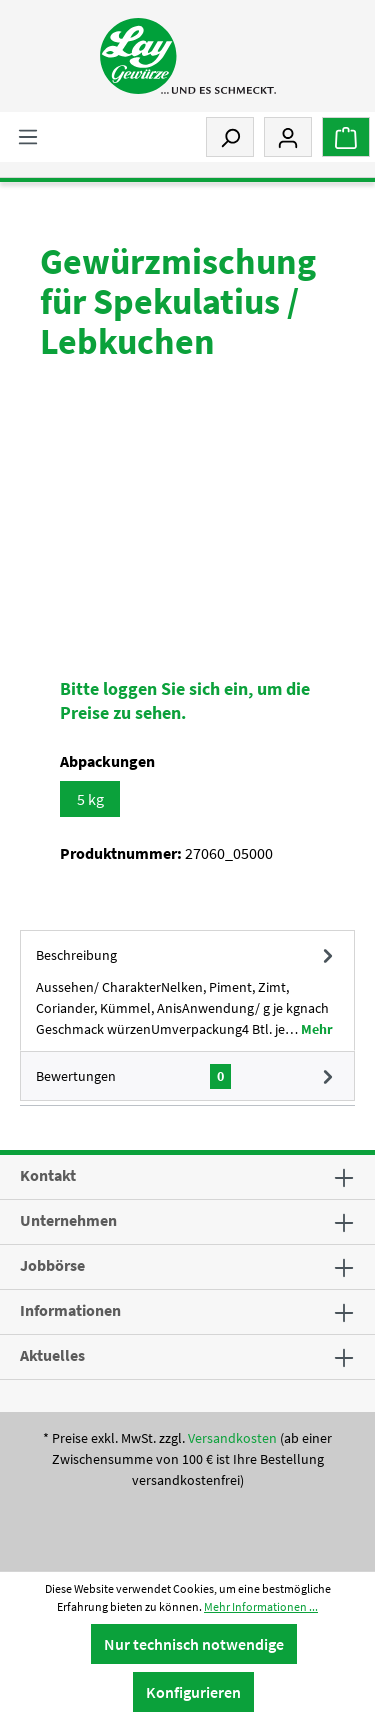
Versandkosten (232, 1438)
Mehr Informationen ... (261, 1606)
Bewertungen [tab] (187, 1076)
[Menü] (28, 136)
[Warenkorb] (346, 137)
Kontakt (48, 1175)
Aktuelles (52, 1355)
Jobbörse (52, 1265)
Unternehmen (68, 1220)
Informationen (70, 1310)
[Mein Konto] (288, 137)
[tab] (187, 990)
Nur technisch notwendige (194, 1644)
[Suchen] (230, 137)
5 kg (90, 799)
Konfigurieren (193, 1692)
